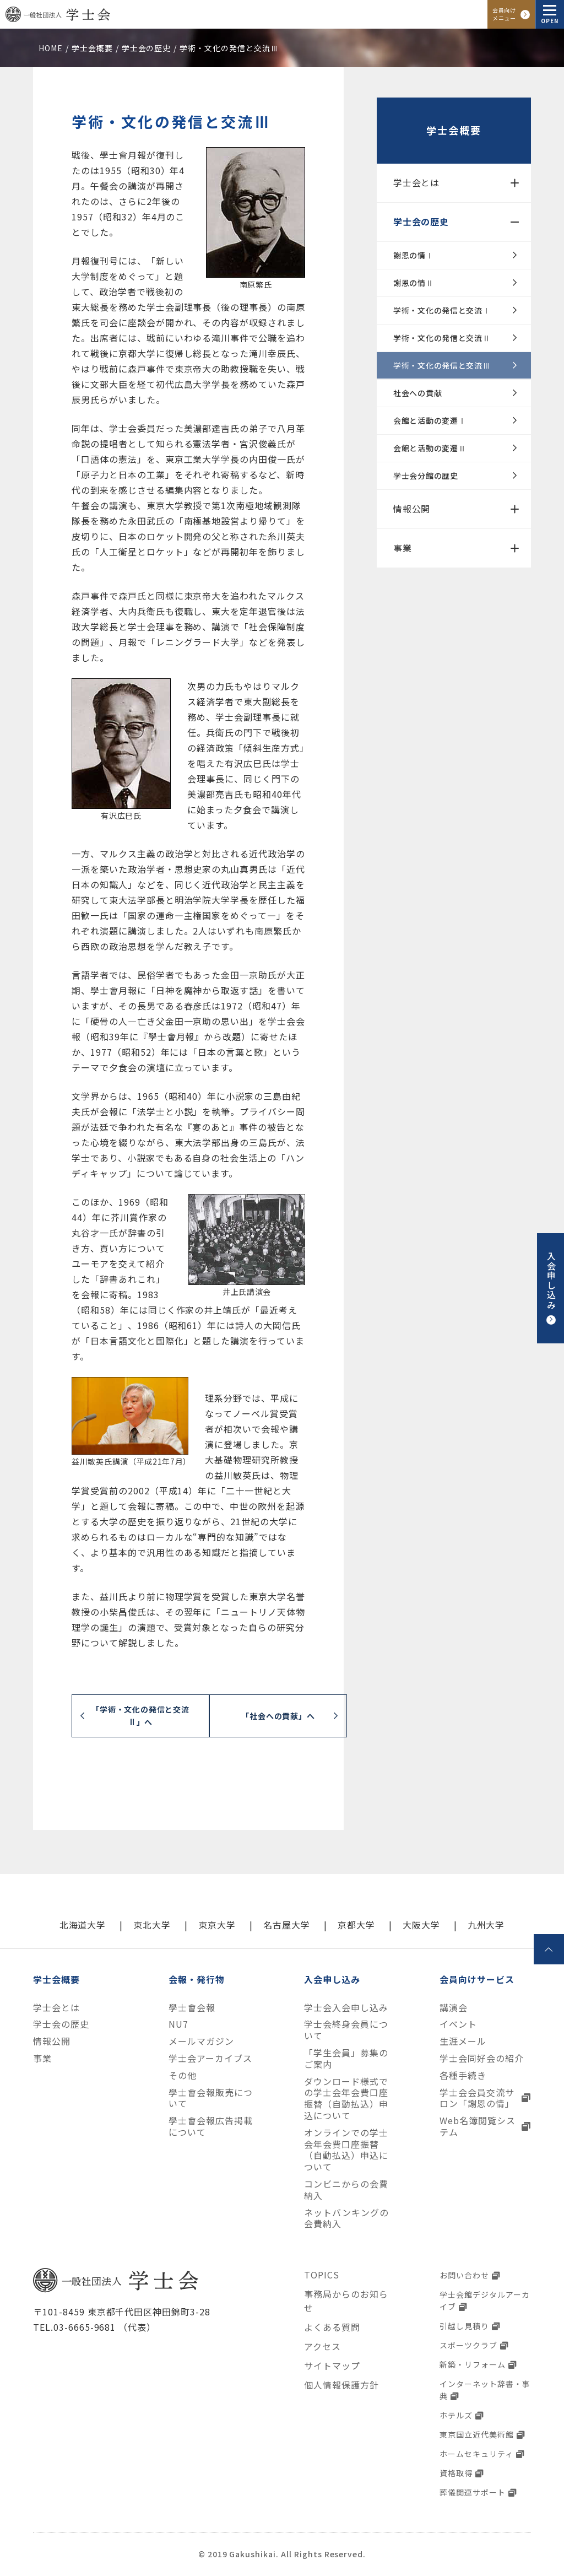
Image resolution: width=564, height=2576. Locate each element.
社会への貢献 (417, 392)
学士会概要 (453, 130)
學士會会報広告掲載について (211, 2126)
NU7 (178, 2024)
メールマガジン (201, 2041)
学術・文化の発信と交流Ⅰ (441, 310)
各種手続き (463, 2075)
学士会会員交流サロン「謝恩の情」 (477, 2098)
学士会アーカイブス (210, 2058)
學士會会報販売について (211, 2098)
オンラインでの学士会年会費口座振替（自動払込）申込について (346, 2150)
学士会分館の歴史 (425, 475)
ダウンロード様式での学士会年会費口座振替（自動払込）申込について (346, 2098)
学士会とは (416, 182)
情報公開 (411, 508)
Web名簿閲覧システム (478, 2126)
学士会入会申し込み (346, 2007)
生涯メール (463, 2041)
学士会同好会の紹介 (482, 2058)
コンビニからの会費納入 (346, 2189)
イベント (458, 2024)
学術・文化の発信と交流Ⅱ (441, 337)
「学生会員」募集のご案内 (346, 2058)
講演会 (454, 2007)
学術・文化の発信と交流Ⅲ (441, 365)
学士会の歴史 (421, 221)
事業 (402, 547)
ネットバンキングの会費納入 (346, 2218)
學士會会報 (192, 2007)
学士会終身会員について (346, 2030)
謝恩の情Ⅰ (413, 255)
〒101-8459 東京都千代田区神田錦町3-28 (121, 2311)
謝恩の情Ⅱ (413, 282)
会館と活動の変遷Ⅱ (429, 447)
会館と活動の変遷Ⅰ (429, 420)
